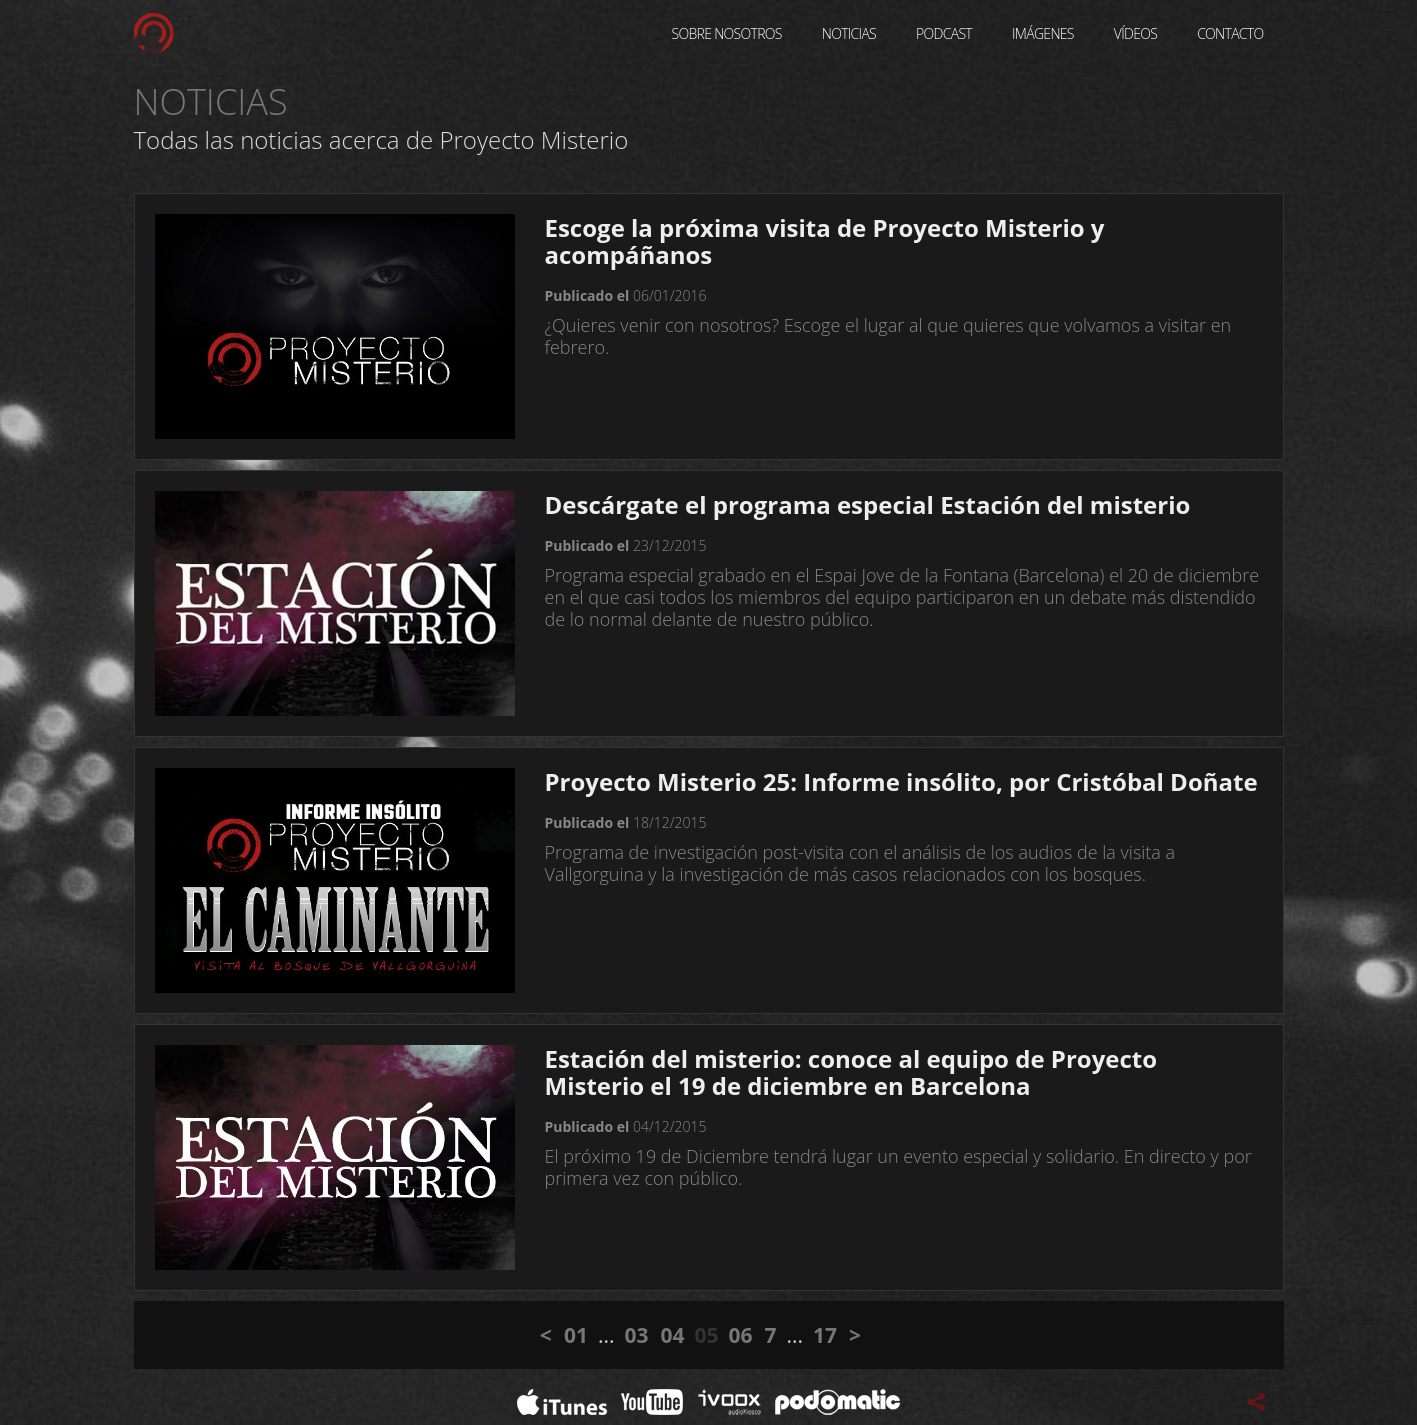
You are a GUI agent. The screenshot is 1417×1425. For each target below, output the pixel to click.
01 (576, 1335)
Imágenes (1043, 33)
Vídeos (1135, 33)
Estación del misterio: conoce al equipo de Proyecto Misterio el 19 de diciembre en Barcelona (851, 1072)
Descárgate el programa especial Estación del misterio (868, 504)
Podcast (944, 33)
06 (741, 1335)
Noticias (849, 33)
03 (636, 1335)
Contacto (1230, 33)
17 (825, 1335)
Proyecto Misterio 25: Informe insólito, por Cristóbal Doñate (901, 781)
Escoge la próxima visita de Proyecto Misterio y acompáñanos (825, 241)
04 (672, 1335)
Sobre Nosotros (727, 33)
